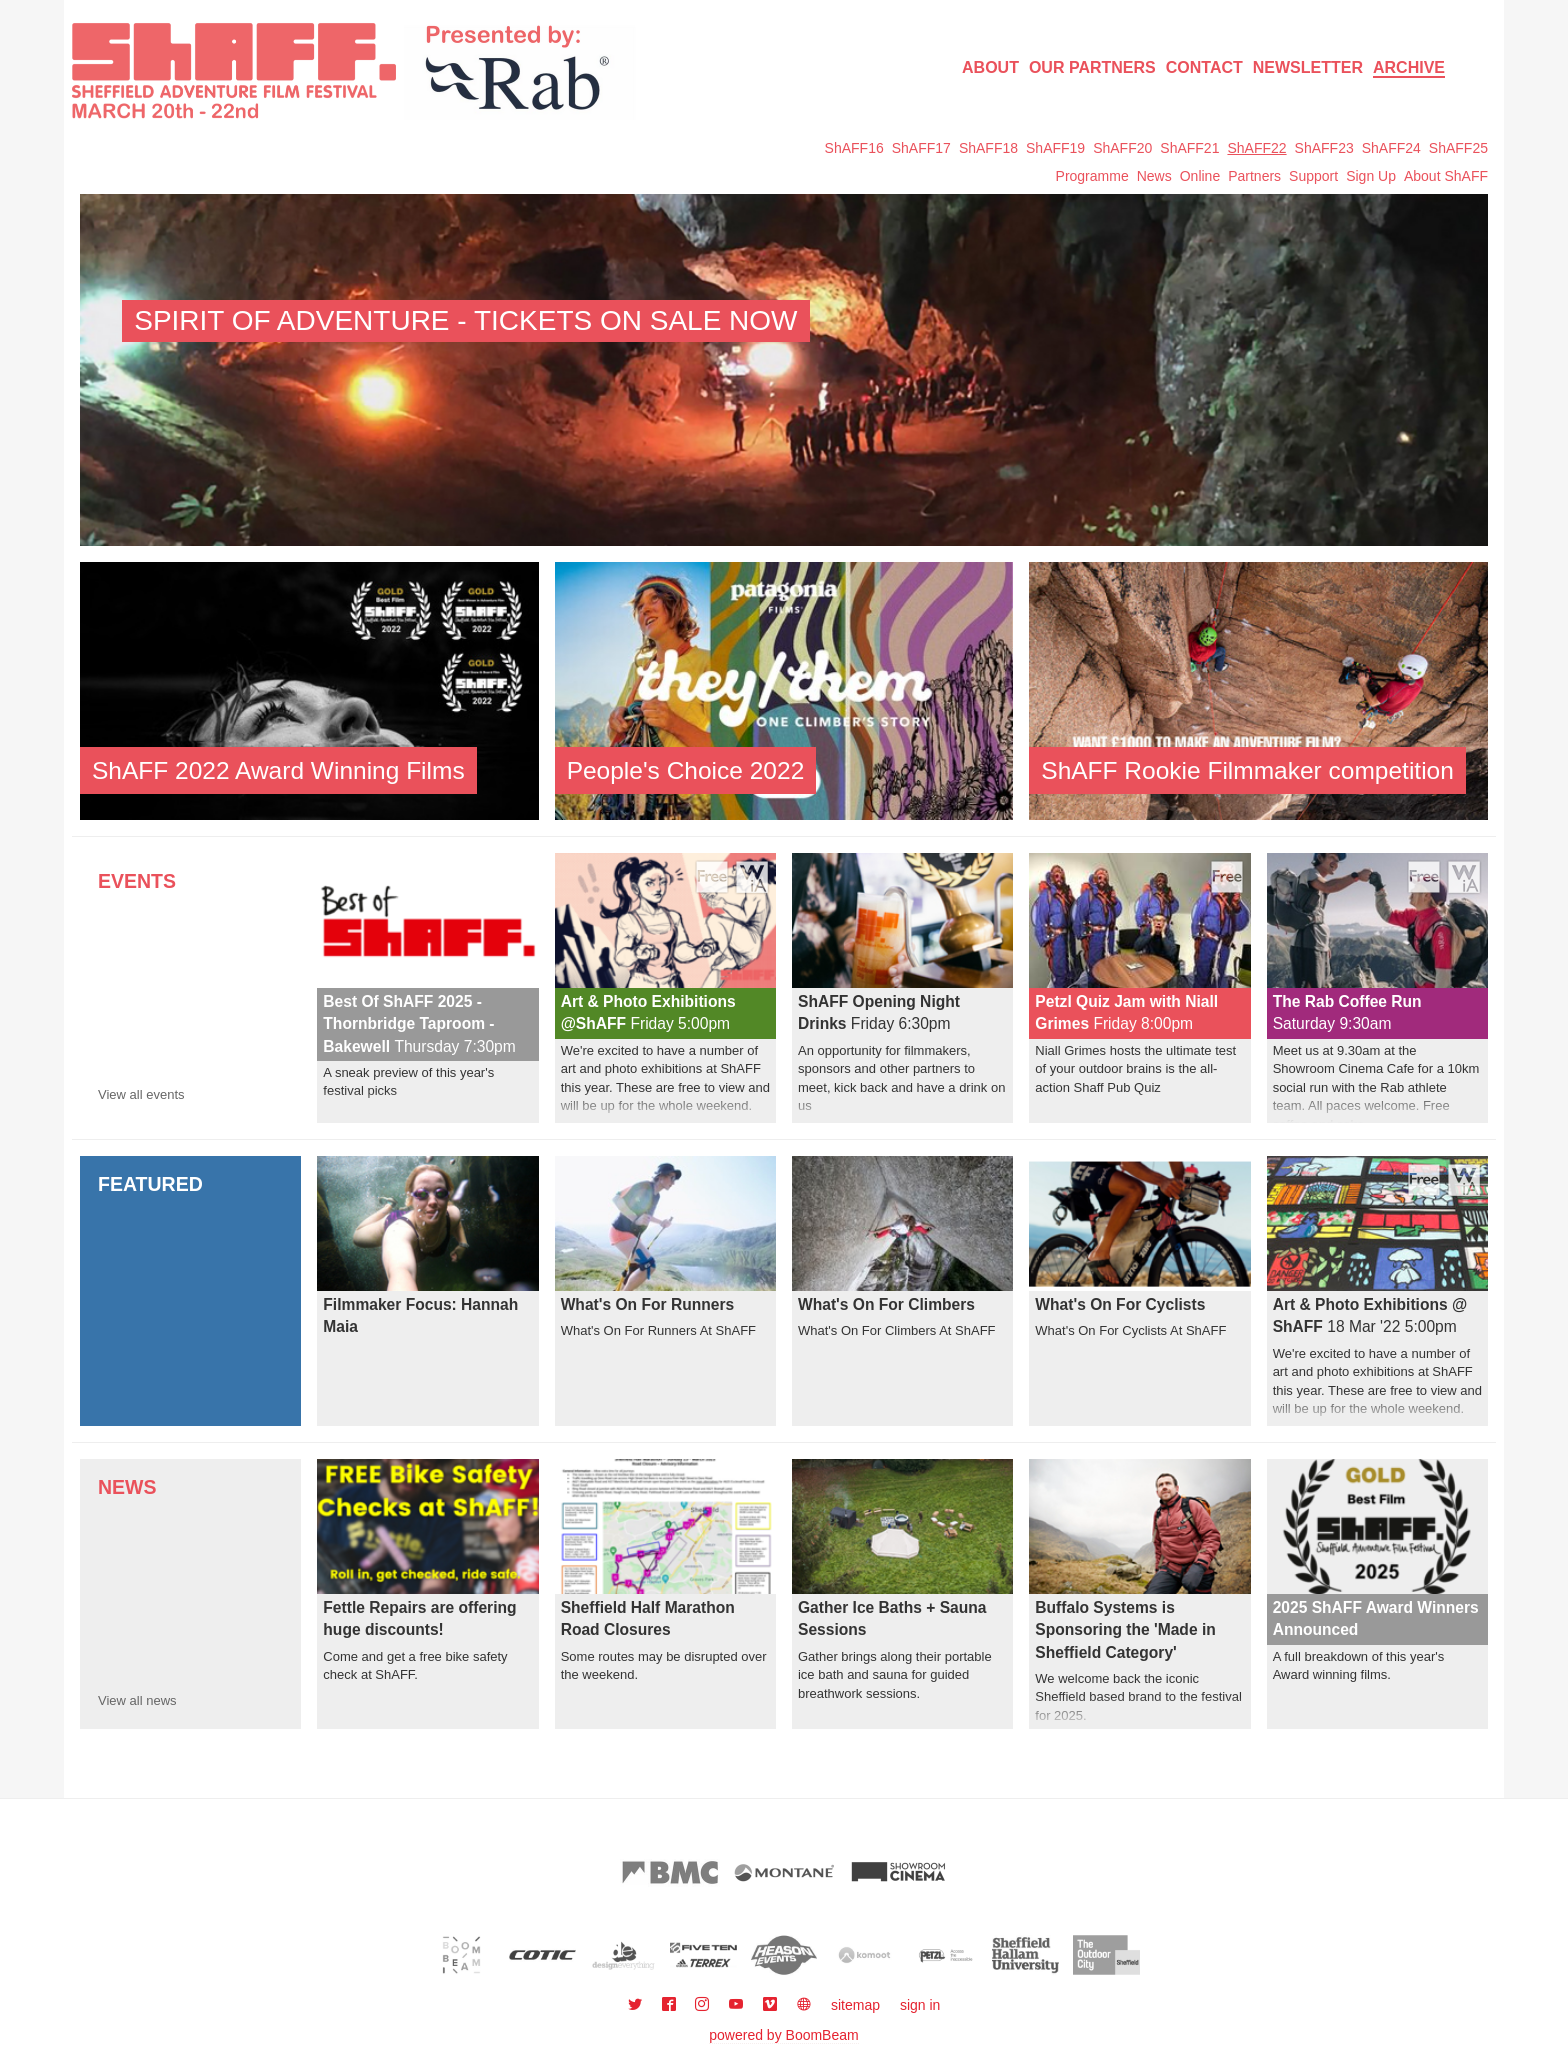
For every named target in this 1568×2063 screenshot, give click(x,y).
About (990, 67)
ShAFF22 (1256, 148)
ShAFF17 (921, 148)
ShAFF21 (1189, 148)
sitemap (855, 2005)
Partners (1254, 176)
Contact (1204, 67)
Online (1200, 176)
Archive (1409, 67)
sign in (920, 2005)
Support (1313, 176)
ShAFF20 (1122, 148)
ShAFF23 (1324, 148)
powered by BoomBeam (783, 2035)
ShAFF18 (988, 148)
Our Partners (1092, 67)
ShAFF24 (1391, 148)
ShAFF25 (1458, 148)
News (1154, 176)
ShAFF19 (1055, 148)
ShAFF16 (854, 148)
